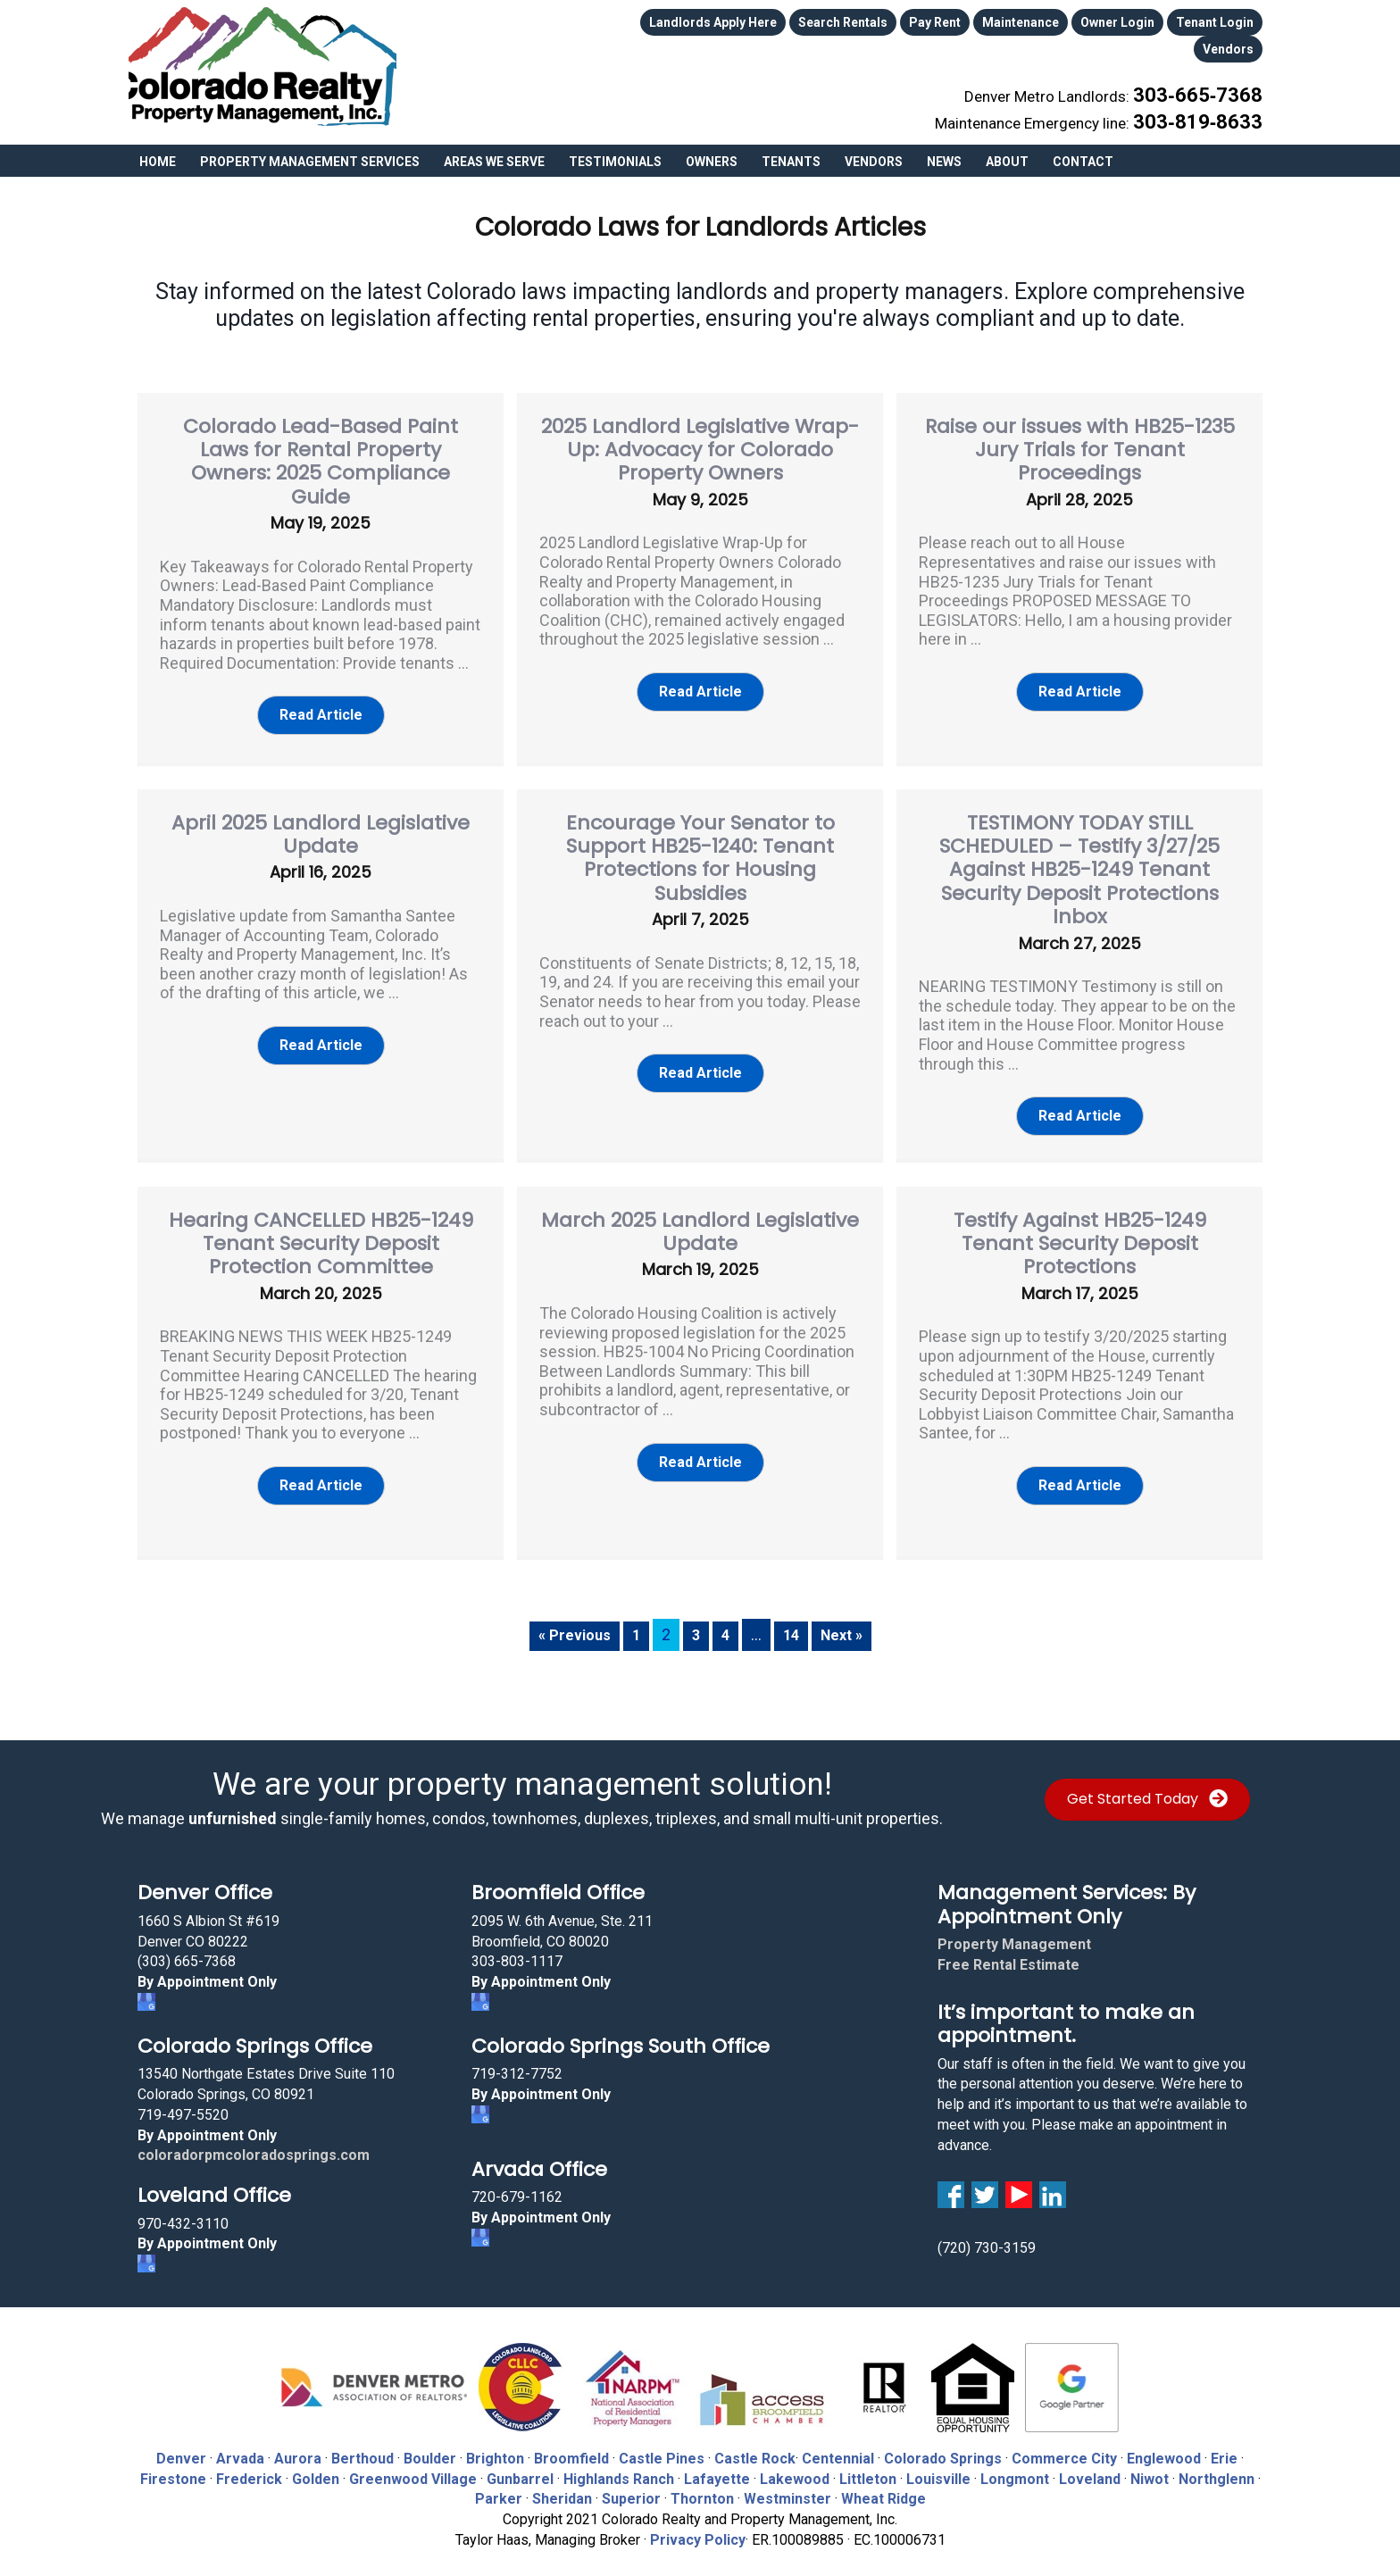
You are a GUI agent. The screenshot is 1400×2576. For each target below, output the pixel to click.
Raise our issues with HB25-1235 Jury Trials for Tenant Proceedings (1080, 439)
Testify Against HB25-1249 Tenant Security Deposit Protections (1080, 1233)
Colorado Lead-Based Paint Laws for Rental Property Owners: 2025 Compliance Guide (320, 451)
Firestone (173, 2467)
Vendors (1228, 40)
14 (792, 1623)
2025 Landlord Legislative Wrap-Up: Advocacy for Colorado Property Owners (700, 439)
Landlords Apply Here (713, 20)
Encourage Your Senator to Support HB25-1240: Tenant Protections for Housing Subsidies (700, 847)
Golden (315, 2467)
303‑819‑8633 (1212, 99)
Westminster (787, 2488)
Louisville (938, 2467)
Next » (845, 1623)
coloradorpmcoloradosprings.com (254, 2144)
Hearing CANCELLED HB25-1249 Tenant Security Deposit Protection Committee (321, 1233)
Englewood (1164, 2447)
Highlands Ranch (618, 2467)
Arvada (240, 2447)
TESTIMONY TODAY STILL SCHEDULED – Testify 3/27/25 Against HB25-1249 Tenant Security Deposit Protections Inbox (1079, 859)
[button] (321, 705)
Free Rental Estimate (1008, 1954)
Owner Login (1117, 20)
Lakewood (794, 2467)
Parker (498, 2488)
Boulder (430, 2447)
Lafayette (717, 2467)
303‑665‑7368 (1212, 79)
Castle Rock (755, 2447)
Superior (631, 2488)
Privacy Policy (698, 2529)
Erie (1224, 2447)
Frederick (249, 2467)
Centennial (838, 2447)
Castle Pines (661, 2447)
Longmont (1014, 2467)
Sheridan (562, 2488)
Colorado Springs (943, 2447)
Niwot (1149, 2467)
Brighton (495, 2447)
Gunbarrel (520, 2467)
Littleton (867, 2467)
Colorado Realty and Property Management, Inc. (262, 67)
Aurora (297, 2447)
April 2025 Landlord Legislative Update (320, 823)
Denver (181, 2447)
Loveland (1090, 2467)
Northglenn (1216, 2467)
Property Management (1014, 1933)
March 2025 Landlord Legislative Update (700, 1221)
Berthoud (362, 2447)
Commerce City (1066, 2447)
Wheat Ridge (883, 2488)
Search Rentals (843, 20)
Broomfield (571, 2447)
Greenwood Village (413, 2467)
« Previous (570, 1623)
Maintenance (1020, 20)
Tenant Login (1215, 20)
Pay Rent (935, 20)
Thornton (702, 2488)
